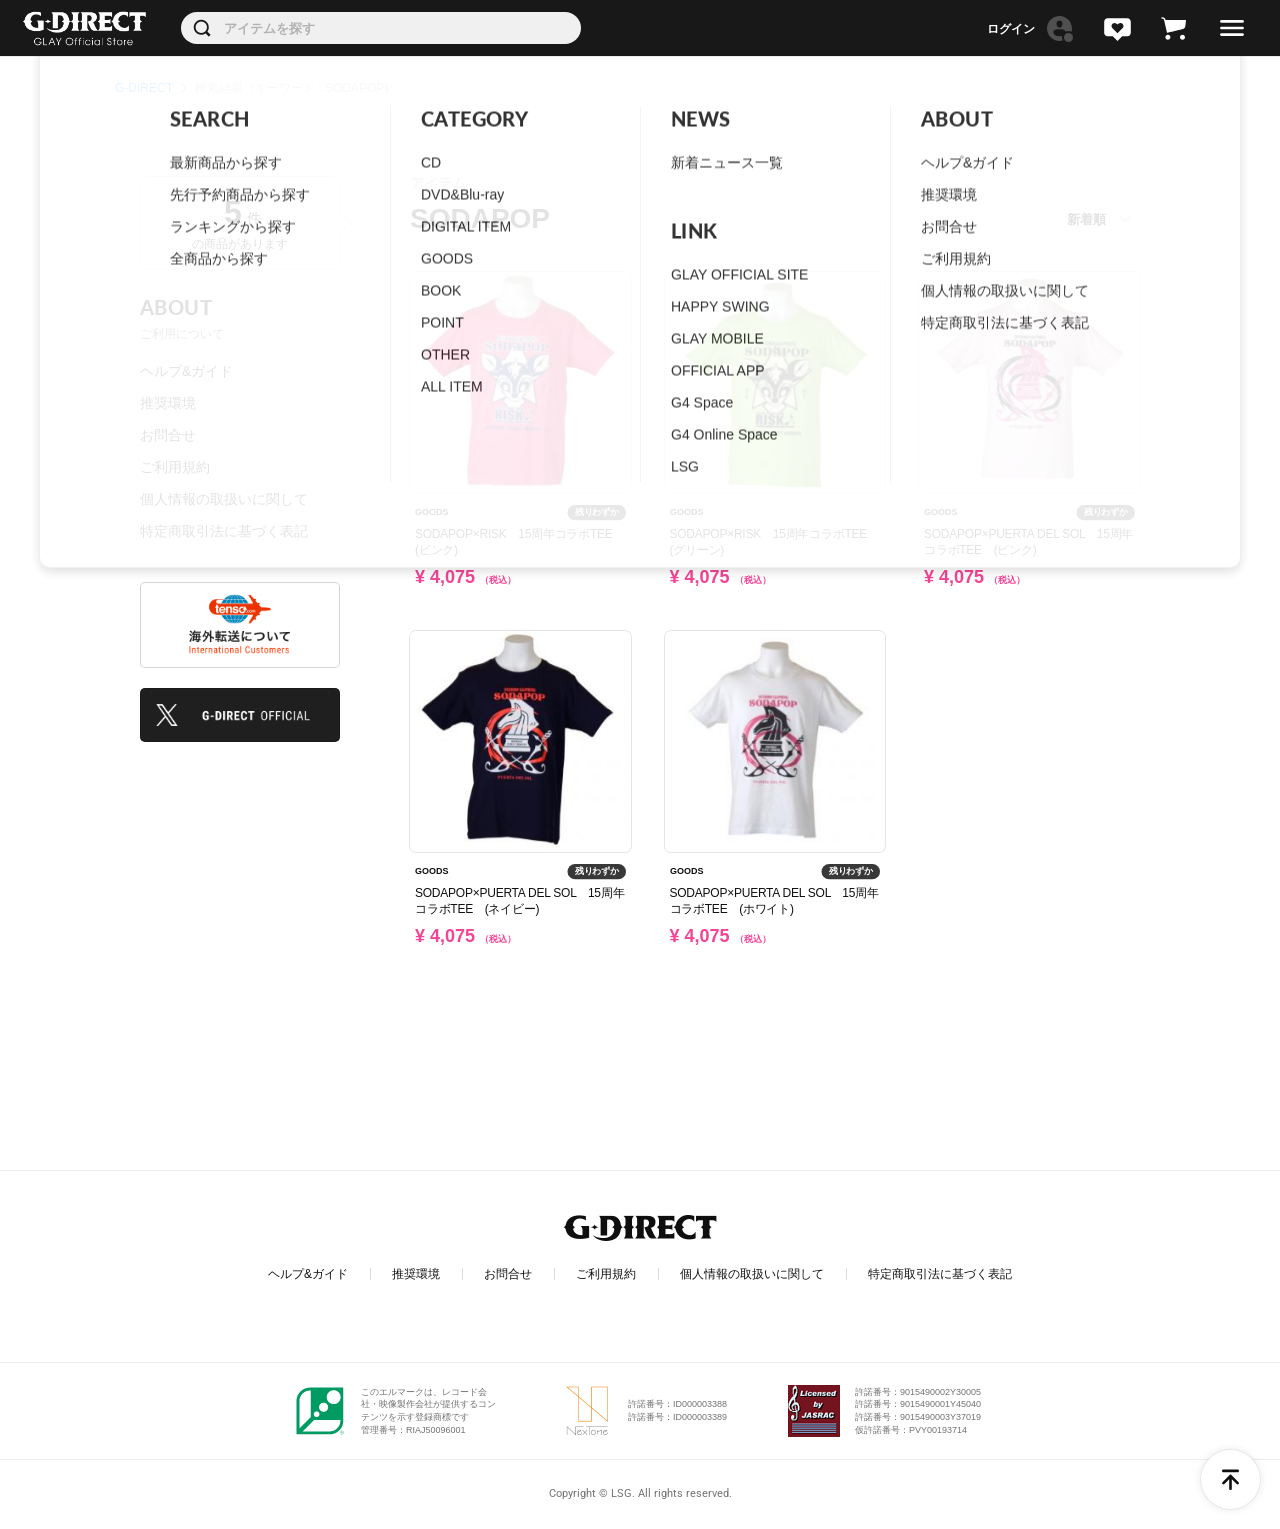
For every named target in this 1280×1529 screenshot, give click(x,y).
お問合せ (168, 435)
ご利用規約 (175, 467)
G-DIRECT (144, 88)
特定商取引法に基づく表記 (224, 531)
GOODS (432, 512)
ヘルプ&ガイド (186, 371)
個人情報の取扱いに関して (224, 499)
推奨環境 (168, 403)
